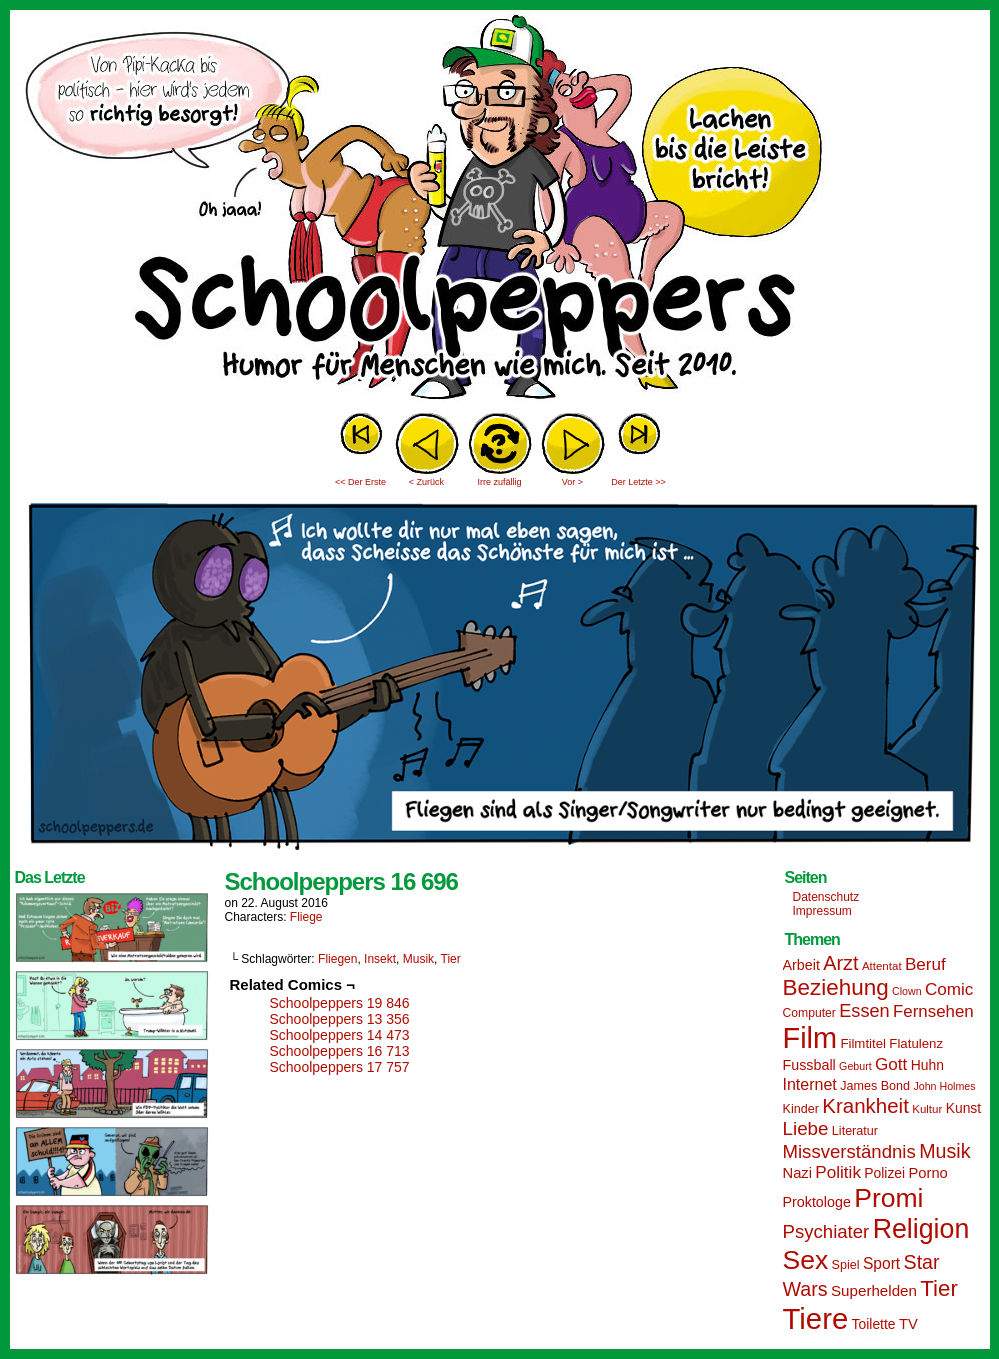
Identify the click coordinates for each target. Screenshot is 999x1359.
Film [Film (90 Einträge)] (810, 1038)
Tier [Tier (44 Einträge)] (939, 1288)
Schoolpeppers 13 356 (340, 1019)
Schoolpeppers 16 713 (340, 1051)
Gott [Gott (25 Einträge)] (891, 1064)
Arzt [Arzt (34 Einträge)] (840, 963)
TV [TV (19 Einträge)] (908, 1324)
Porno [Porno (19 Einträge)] (928, 1173)
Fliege (306, 917)
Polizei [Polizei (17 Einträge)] (884, 1173)
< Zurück (426, 482)
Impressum (822, 911)
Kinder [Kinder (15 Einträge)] (801, 1109)
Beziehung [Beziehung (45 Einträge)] (836, 987)
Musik (418, 959)
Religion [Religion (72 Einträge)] (921, 1229)
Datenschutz (826, 897)
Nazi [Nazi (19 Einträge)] (797, 1173)
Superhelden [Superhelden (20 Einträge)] (874, 1290)
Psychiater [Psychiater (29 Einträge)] (826, 1231)
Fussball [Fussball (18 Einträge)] (809, 1065)
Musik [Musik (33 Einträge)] (944, 1151)
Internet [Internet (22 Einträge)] (810, 1084)
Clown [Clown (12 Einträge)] (907, 991)
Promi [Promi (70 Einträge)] (888, 1198)
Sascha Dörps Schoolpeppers (500, 210)
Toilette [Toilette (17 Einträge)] (874, 1324)
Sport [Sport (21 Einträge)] (881, 1263)
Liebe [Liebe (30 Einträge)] (806, 1128)
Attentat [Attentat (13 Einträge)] (882, 966)
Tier (451, 959)
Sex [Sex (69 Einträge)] (806, 1260)
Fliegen (337, 959)
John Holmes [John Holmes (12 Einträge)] (944, 1086)
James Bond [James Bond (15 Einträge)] (875, 1086)
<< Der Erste (360, 482)
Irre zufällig (499, 482)
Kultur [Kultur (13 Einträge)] (927, 1109)
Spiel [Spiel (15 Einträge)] (846, 1265)
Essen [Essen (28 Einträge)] (864, 1011)
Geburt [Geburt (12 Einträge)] (855, 1066)
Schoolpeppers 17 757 (340, 1067)
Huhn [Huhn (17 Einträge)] (927, 1065)
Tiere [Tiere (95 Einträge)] (816, 1318)
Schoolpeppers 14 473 (340, 1035)
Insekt (380, 959)
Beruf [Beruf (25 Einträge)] (925, 964)
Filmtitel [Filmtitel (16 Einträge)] (863, 1043)
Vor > (572, 482)
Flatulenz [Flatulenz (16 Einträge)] (916, 1043)
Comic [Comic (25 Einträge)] (949, 989)
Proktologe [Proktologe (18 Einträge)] (817, 1202)
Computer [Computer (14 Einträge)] (809, 1013)
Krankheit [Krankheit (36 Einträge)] (865, 1105)
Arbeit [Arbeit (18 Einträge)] (801, 965)
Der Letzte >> (638, 482)
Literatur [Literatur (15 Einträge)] (855, 1131)
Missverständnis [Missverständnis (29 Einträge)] (849, 1151)
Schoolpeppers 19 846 (340, 1003)
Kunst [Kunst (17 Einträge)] (963, 1108)
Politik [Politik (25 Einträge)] (838, 1172)
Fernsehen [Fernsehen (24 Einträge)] (933, 1011)
